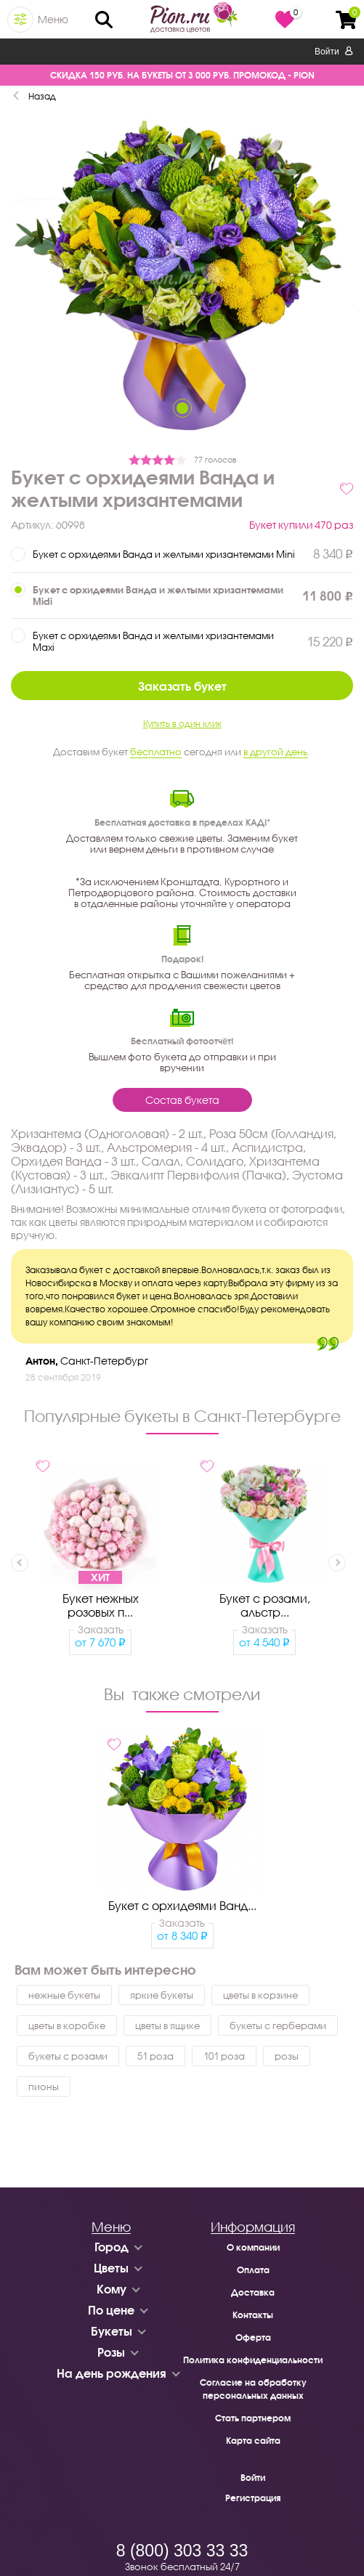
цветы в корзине (260, 1995)
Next (337, 1563)
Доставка (253, 2292)
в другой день (275, 751)
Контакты (252, 2314)
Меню (53, 19)
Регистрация (252, 2497)
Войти (334, 51)
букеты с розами (68, 2056)
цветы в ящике (167, 2025)
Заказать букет (182, 686)
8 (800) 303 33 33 (182, 2550)
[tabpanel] (182, 280)
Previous (19, 1563)
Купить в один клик (182, 723)
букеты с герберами (278, 2025)
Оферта (253, 2337)
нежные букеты (64, 1995)
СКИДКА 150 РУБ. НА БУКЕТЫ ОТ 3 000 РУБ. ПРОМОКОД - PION (182, 75)
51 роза (155, 2056)
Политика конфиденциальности (253, 2359)
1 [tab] (182, 408)
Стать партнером (253, 2418)
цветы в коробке (66, 2025)
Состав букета (182, 1100)
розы (287, 2056)
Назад (42, 96)
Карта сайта (253, 2440)
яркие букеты (161, 1995)
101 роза (224, 2056)
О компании (253, 2247)
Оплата (253, 2269)
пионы (43, 2086)
